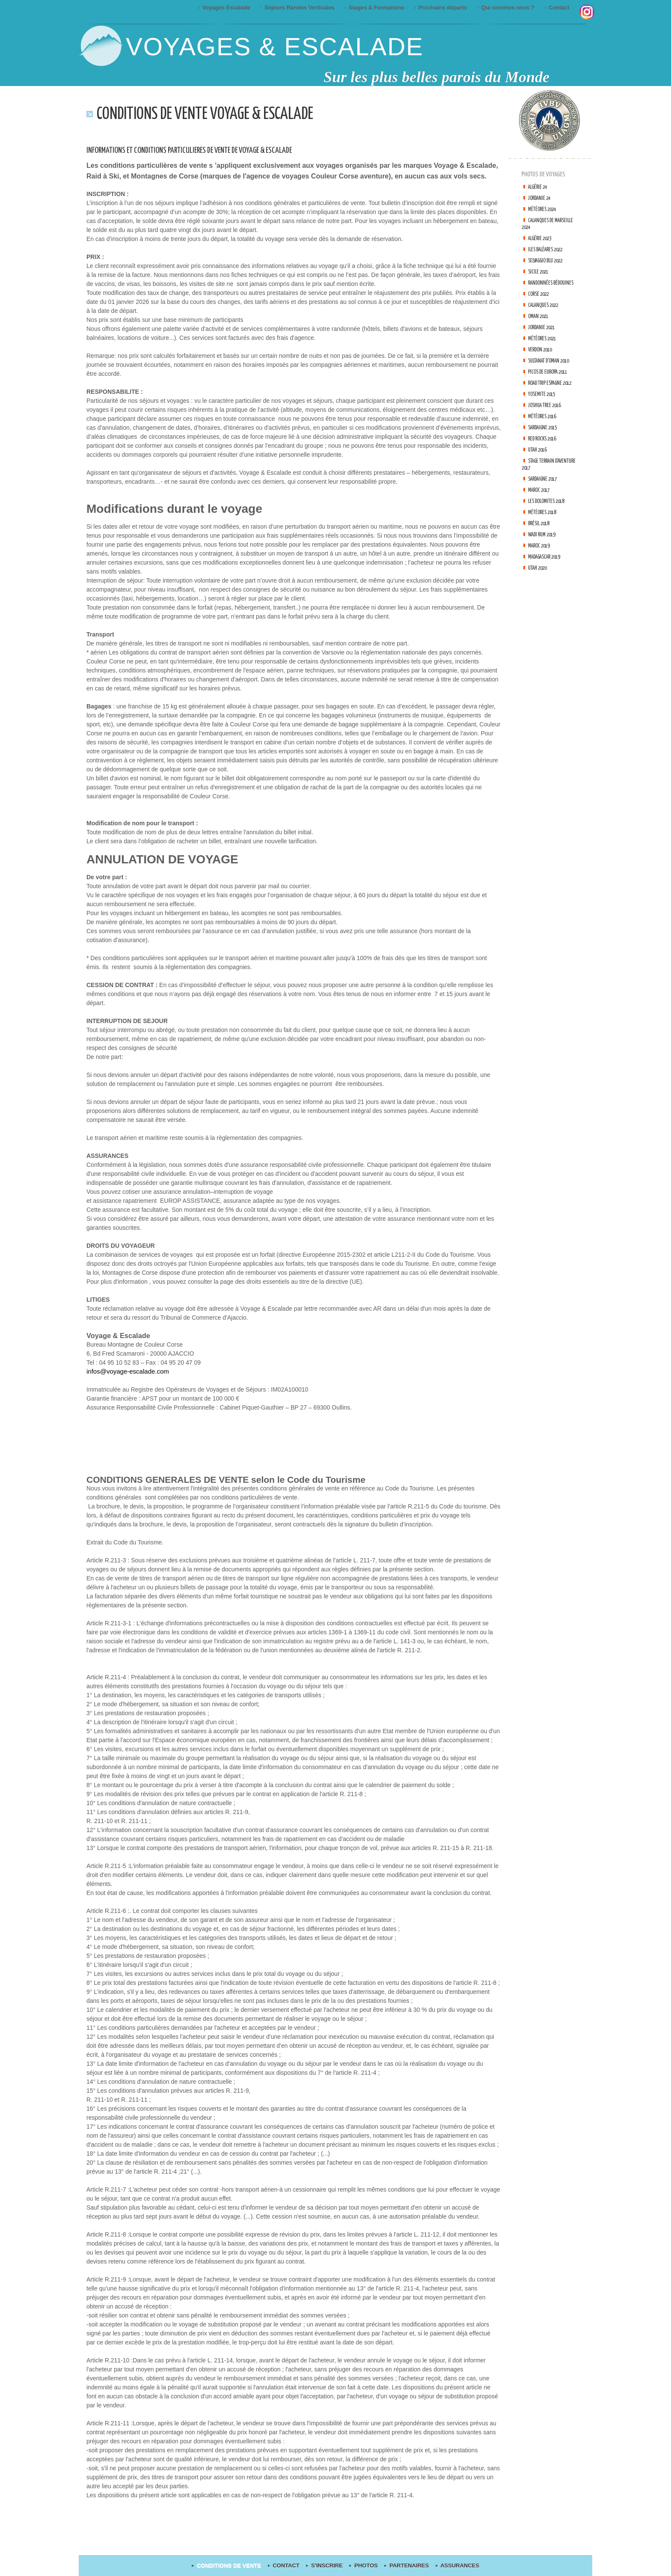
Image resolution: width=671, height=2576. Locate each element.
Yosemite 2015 (545, 408)
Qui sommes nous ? (506, 7)
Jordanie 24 (541, 198)
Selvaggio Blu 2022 (550, 260)
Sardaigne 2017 (546, 492)
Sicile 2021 (541, 271)
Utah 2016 (540, 463)
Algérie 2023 (543, 238)
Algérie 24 (540, 187)
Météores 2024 (545, 209)
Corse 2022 (541, 294)
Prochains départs (441, 7)
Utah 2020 (540, 581)
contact (287, 2565)
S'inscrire (326, 2565)
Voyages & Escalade (275, 46)
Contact (557, 7)
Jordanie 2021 (544, 327)
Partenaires (405, 2565)
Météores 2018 (545, 526)
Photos (363, 2565)
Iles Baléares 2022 (550, 249)
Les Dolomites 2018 (551, 515)
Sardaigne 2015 (546, 441)
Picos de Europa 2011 (552, 378)
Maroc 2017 (542, 503)
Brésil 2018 (541, 537)
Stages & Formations (375, 7)
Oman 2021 (541, 316)
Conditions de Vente (231, 2565)
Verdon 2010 (543, 349)
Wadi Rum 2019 (545, 548)
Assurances (453, 2565)
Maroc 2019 (542, 559)
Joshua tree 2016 (549, 419)
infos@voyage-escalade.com (124, 1371)
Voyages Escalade (225, 7)
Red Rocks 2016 (546, 452)
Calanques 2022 (547, 305)
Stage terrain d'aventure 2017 (541, 478)
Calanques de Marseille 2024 (540, 223)
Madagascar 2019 (549, 570)
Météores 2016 (545, 430)
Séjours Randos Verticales (298, 7)
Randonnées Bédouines (554, 283)
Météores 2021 (545, 338)
